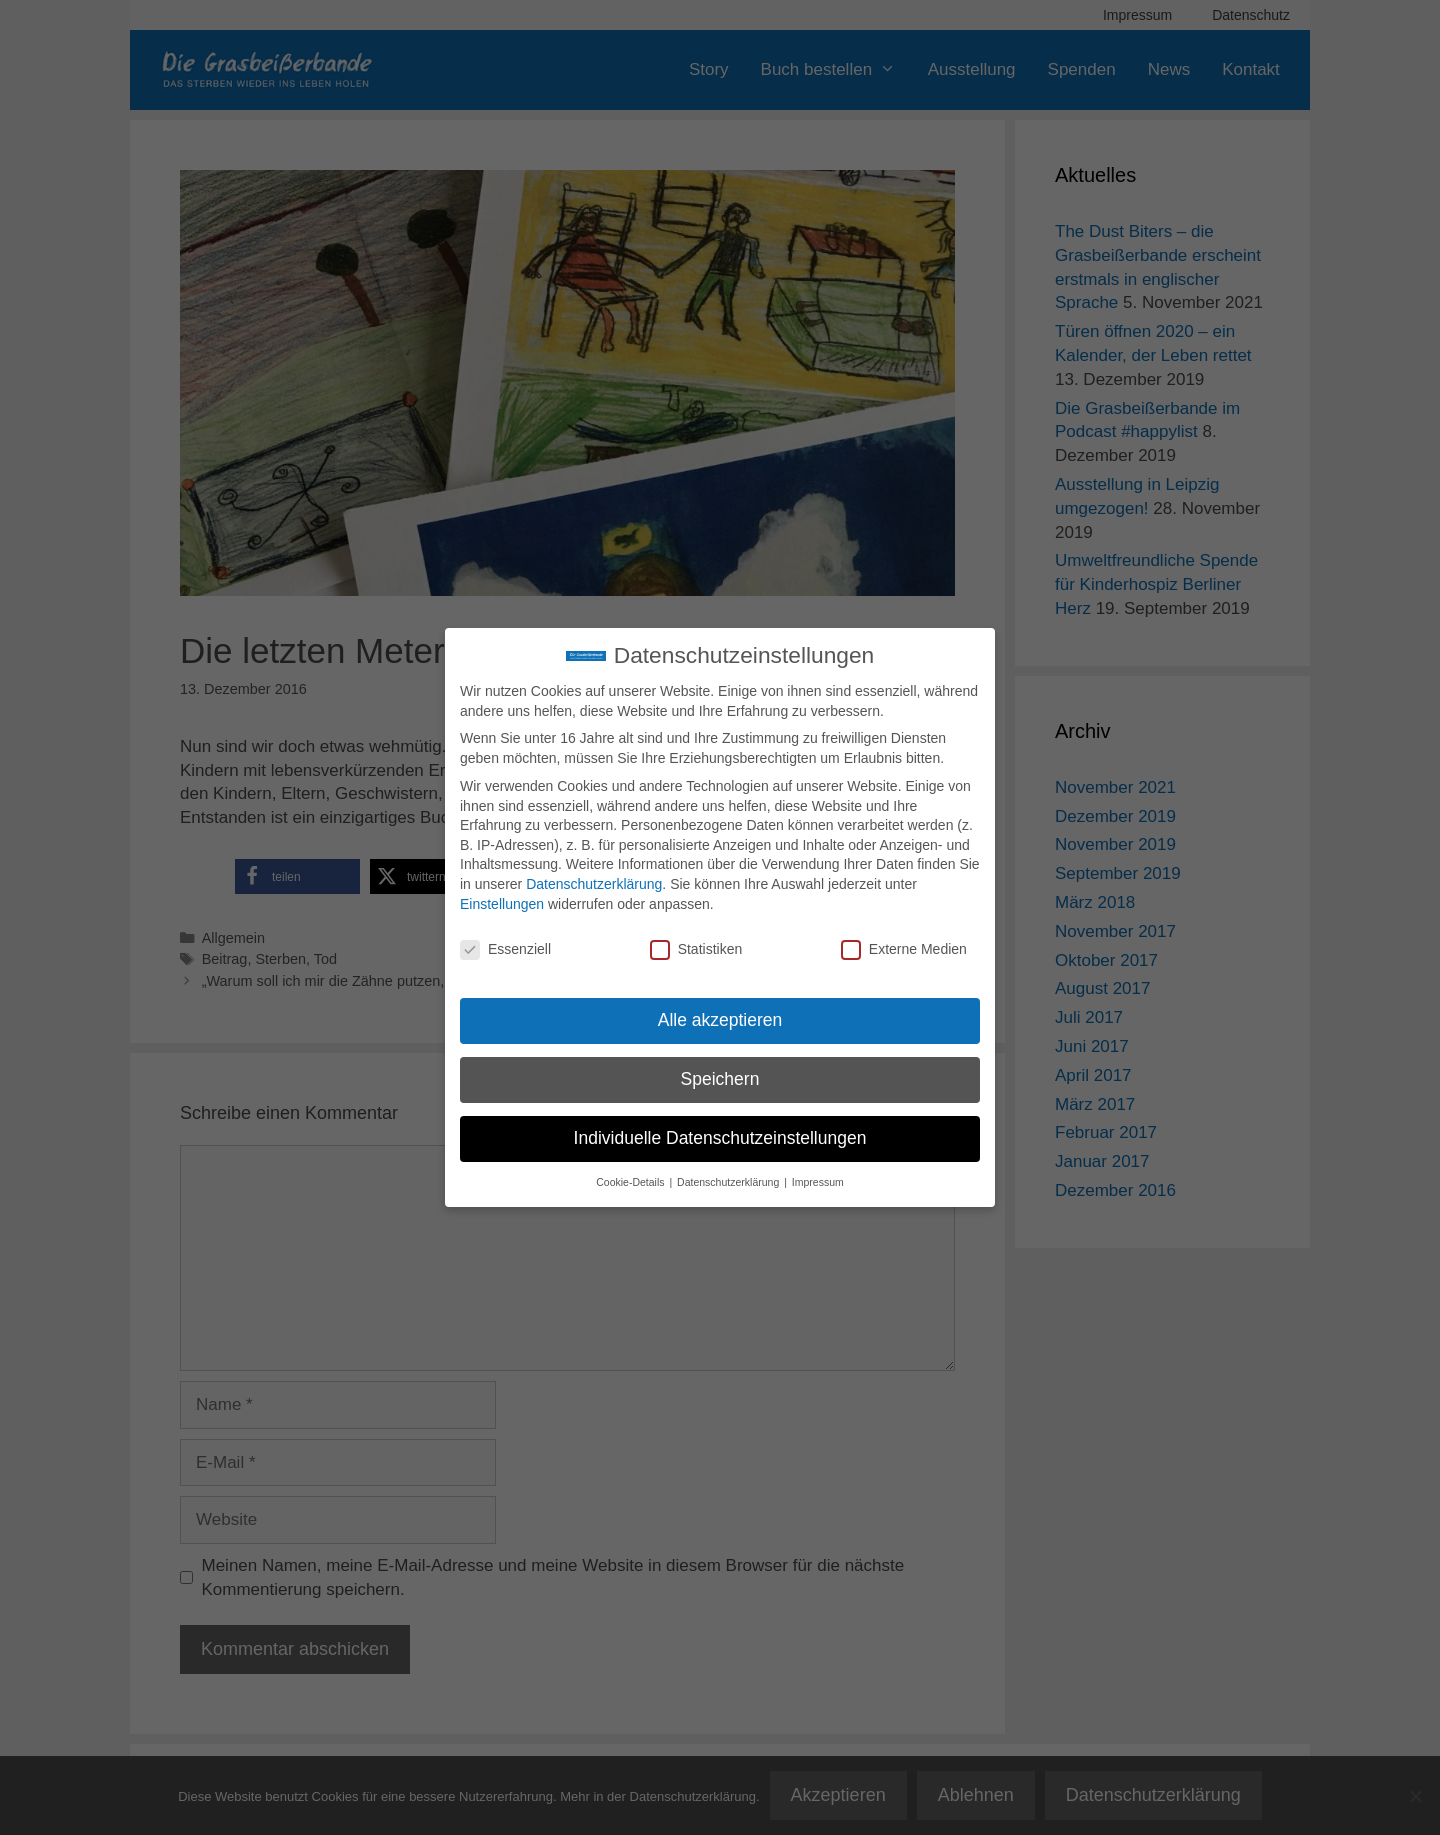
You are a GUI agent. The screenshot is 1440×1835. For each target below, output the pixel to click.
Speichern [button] (720, 1079)
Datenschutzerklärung (594, 884)
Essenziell (505, 949)
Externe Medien (904, 949)
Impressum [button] (818, 1182)
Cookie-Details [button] (631, 1182)
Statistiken (696, 949)
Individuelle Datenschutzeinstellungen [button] (720, 1138)
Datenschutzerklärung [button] (729, 1182)
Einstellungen (502, 904)
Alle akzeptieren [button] (720, 1020)
